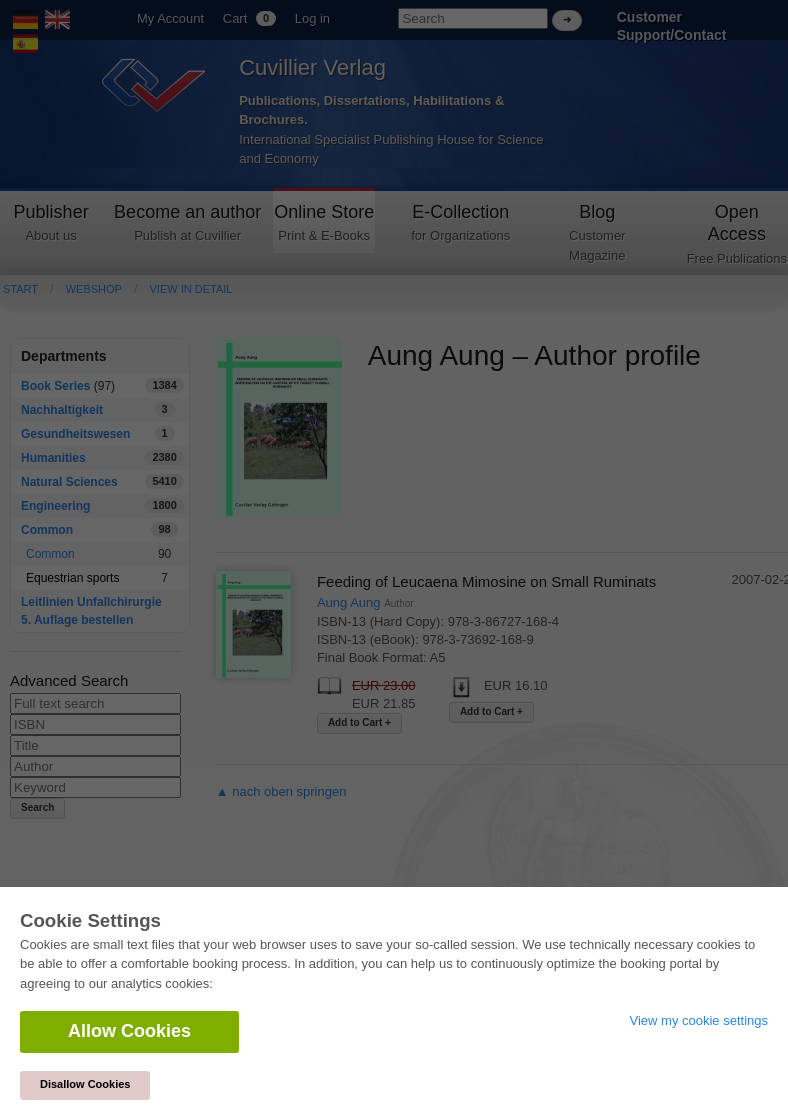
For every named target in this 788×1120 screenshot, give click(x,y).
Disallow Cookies (85, 1084)
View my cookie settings (699, 1020)
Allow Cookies (129, 1031)
